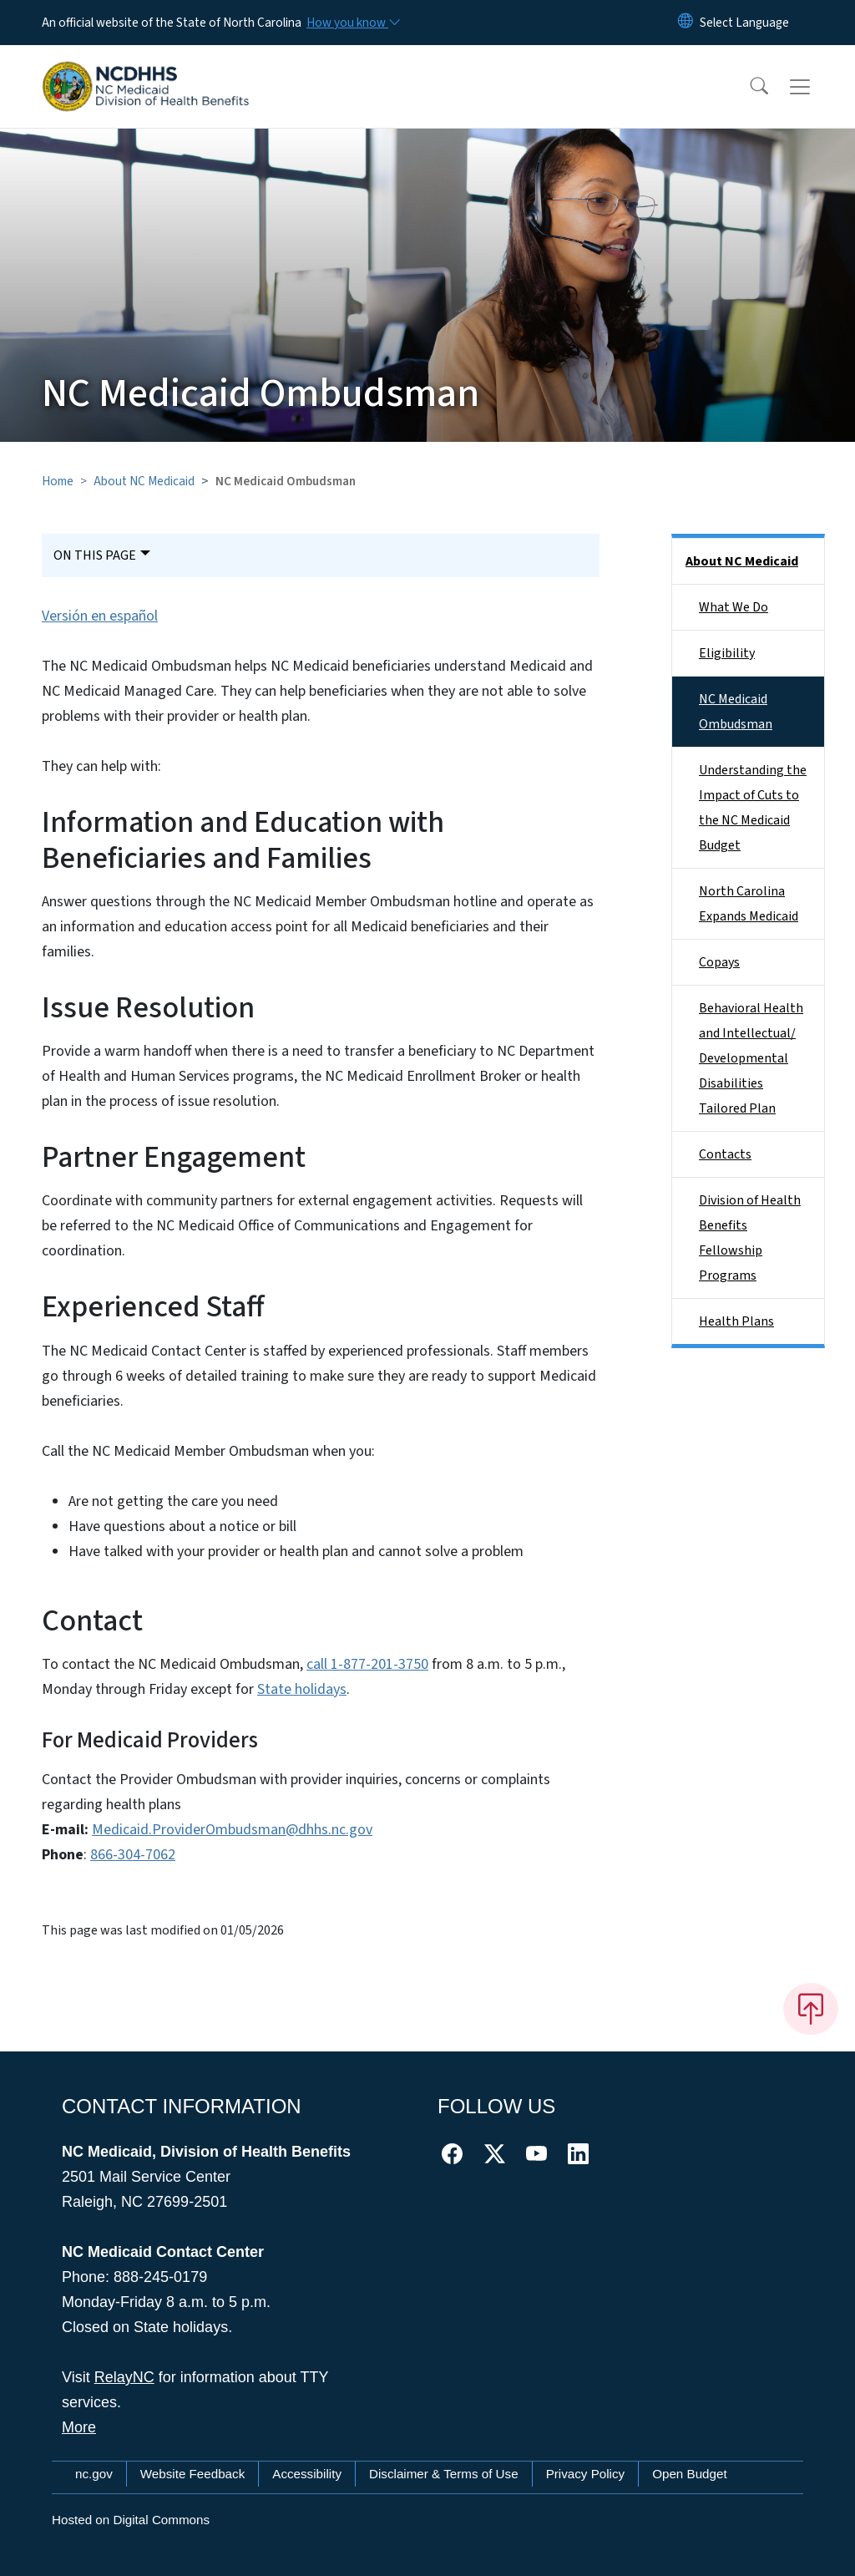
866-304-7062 (132, 1854)
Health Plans (736, 1321)
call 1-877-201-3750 (367, 1664)
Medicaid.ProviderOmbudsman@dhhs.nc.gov (232, 1829)
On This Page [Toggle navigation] (94, 555)
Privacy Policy (585, 2474)
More (79, 2427)
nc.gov (94, 2474)
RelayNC (124, 2377)
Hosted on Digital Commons (131, 2520)
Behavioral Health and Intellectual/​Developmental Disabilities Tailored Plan (751, 1058)
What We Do (733, 607)
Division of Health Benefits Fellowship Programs (750, 1238)
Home (57, 481)
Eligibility (727, 653)
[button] (748, 87)
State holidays (302, 1689)
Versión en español (100, 616)
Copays (719, 962)
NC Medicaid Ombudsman (735, 711)
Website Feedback (192, 2474)
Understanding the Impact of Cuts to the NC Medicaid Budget (753, 807)
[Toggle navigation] (816, 87)
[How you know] (352, 22)
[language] (744, 22)
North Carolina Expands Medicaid (748, 903)
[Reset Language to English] (685, 22)
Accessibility (306, 2474)
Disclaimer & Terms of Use (444, 2474)
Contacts (725, 1154)
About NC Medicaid (144, 481)
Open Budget (689, 2474)
